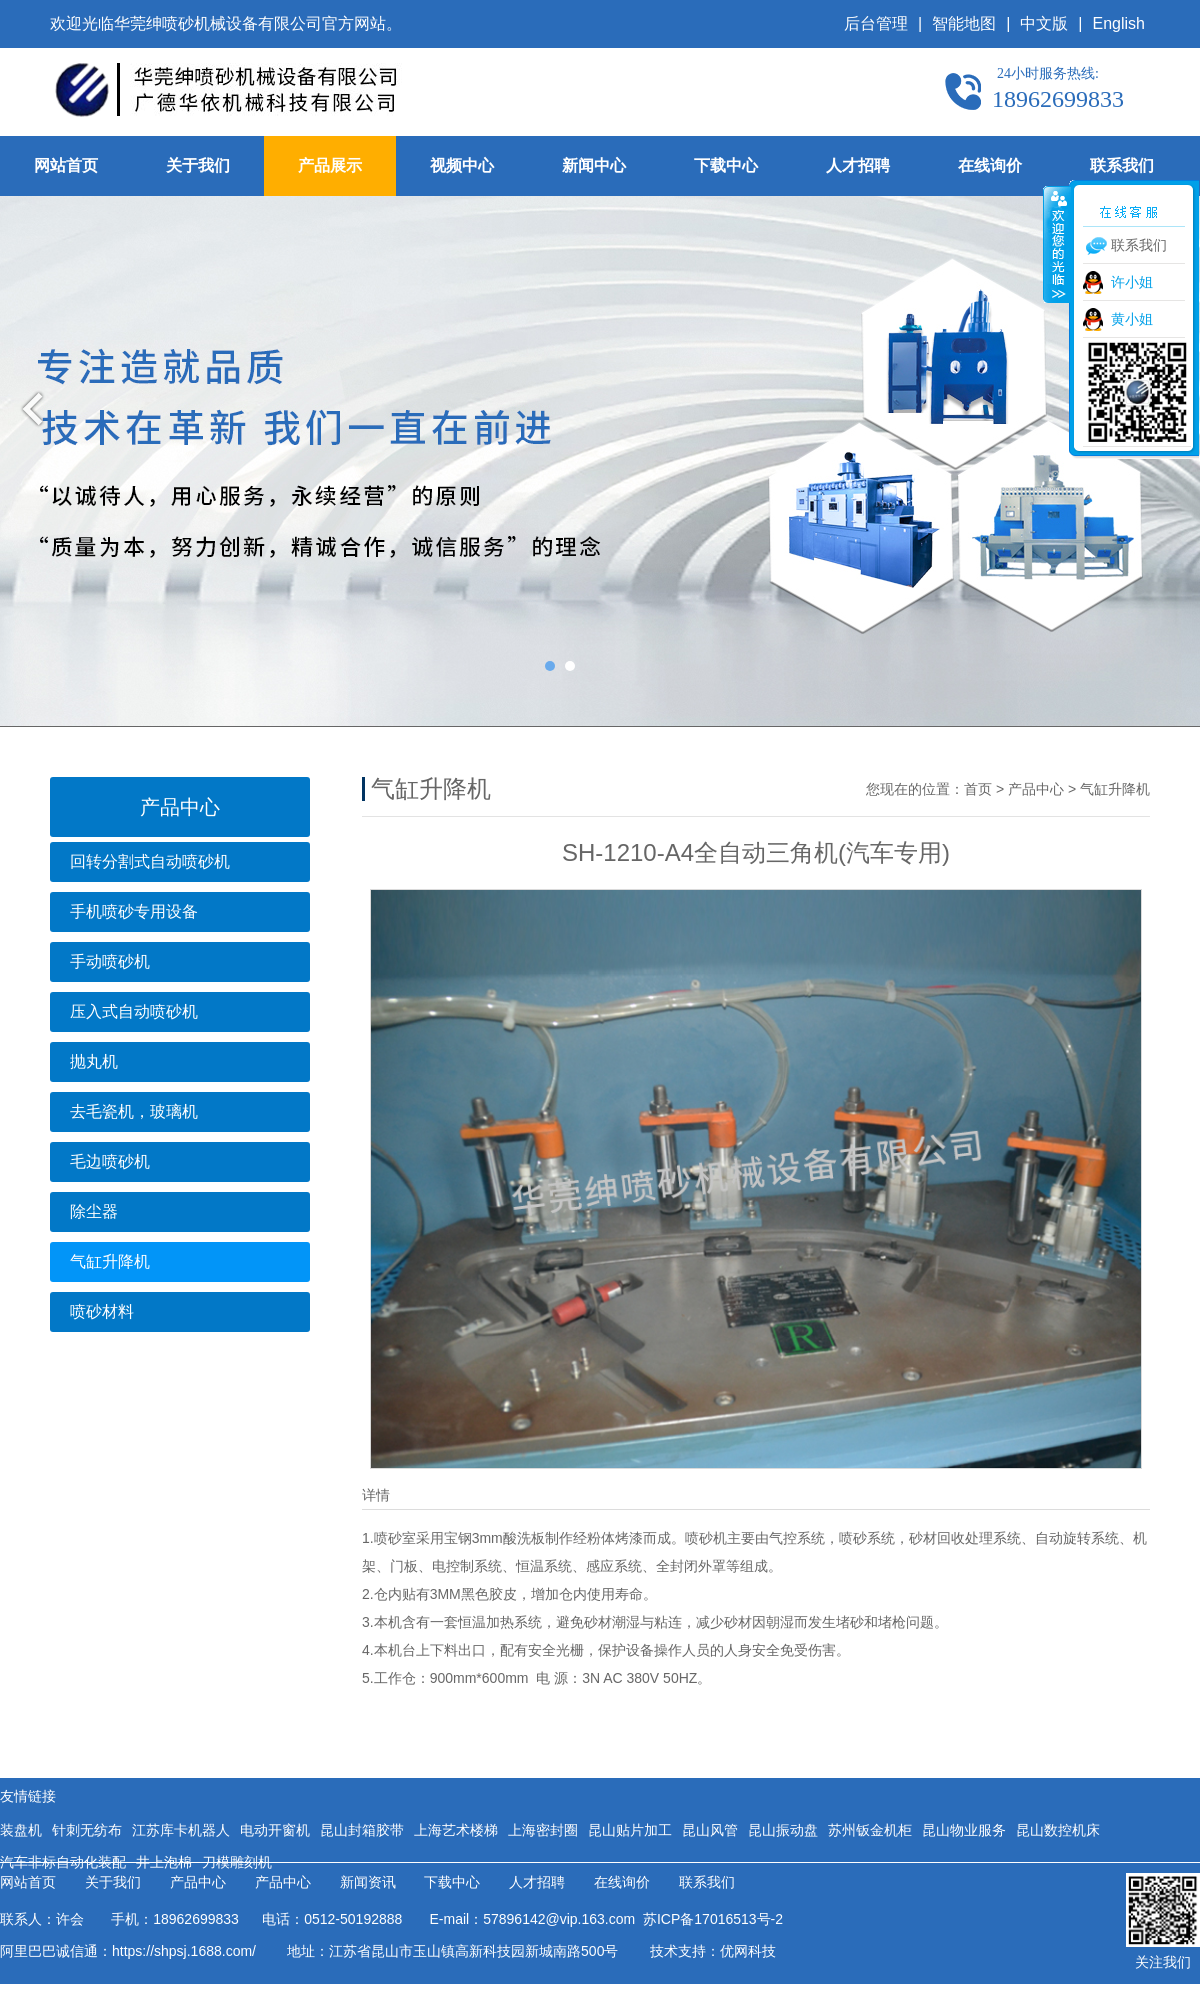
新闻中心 (594, 165)
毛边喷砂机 (110, 1161)
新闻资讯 (368, 1882)
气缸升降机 (110, 1261)
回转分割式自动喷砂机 (150, 861)
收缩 (1057, 244)
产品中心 (1036, 789)
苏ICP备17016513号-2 (709, 1919)
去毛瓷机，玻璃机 (134, 1111)
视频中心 (462, 165)
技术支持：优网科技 (713, 1951)
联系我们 (1122, 165)
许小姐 (1132, 282)
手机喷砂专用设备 (134, 911)
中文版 (1044, 23)
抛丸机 (94, 1061)
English (1119, 23)
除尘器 (94, 1211)
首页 (978, 789)
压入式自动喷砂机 (134, 1011)
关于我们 (198, 165)
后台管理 (876, 23)
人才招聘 (858, 165)
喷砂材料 (102, 1311)
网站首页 (66, 165)
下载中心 (726, 165)
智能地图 (964, 23)
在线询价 (990, 165)
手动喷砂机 (110, 961)
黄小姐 (1132, 319)
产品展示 (330, 165)
